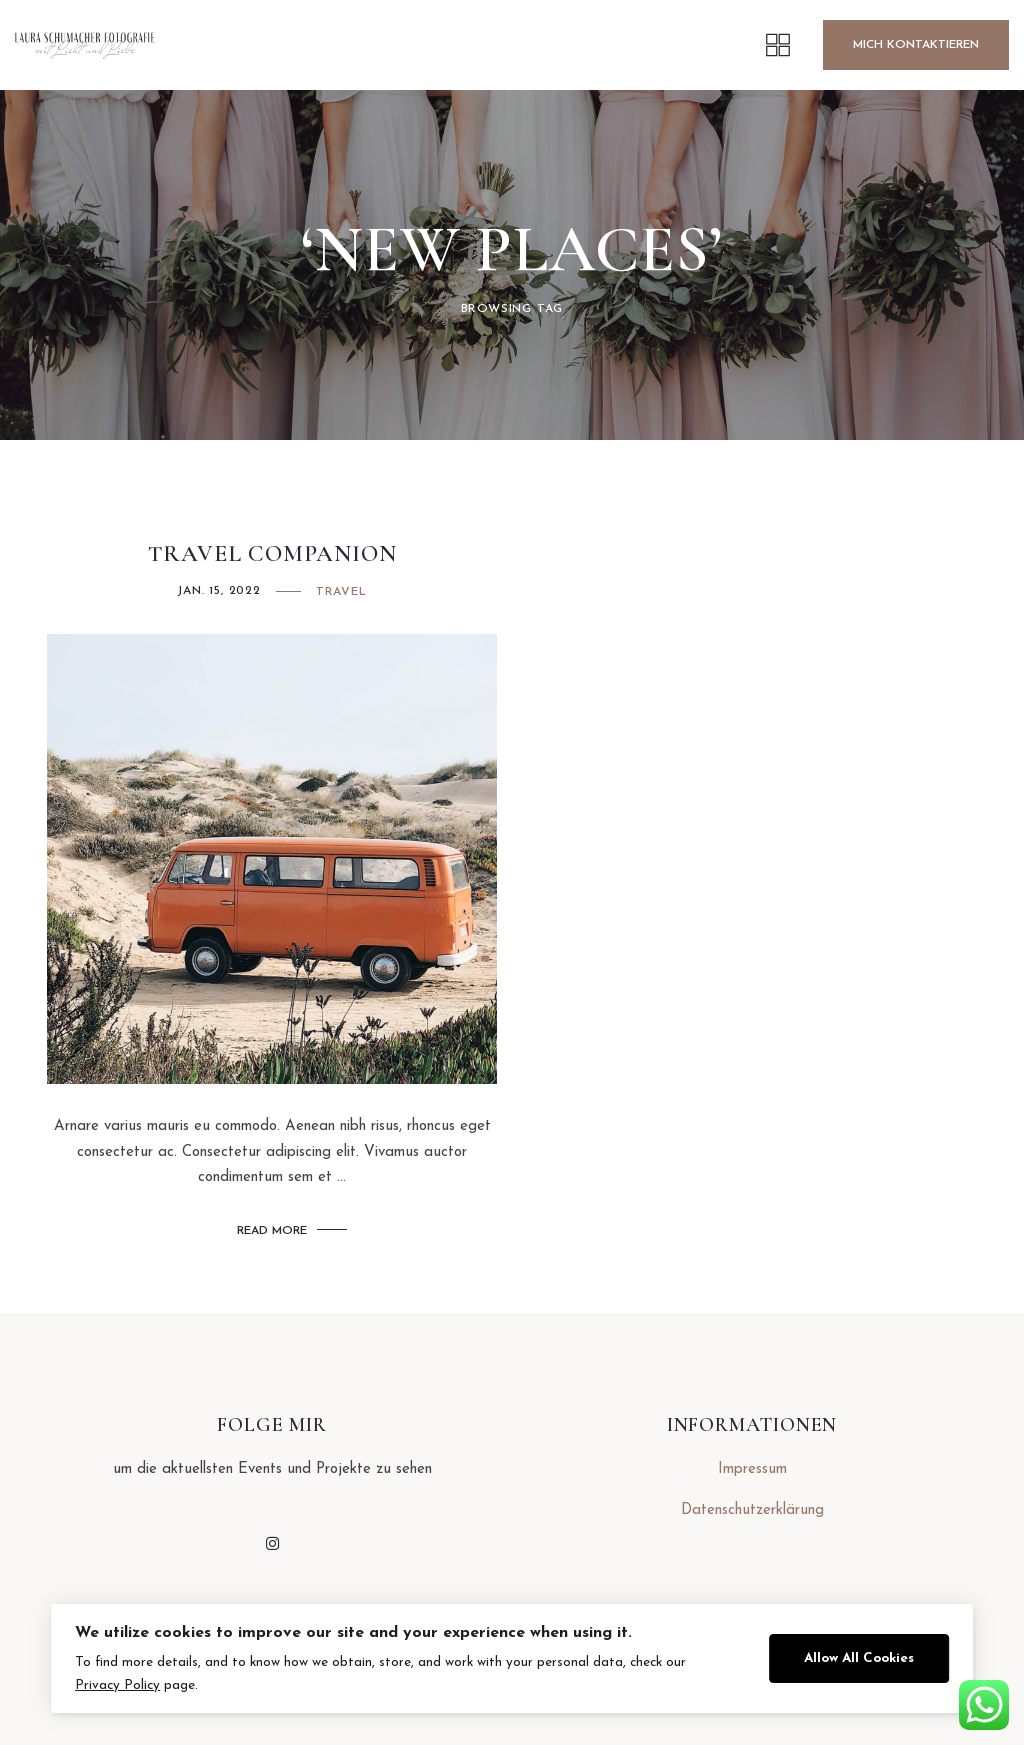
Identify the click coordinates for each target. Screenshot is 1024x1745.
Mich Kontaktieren (916, 45)
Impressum (752, 1469)
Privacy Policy (117, 1685)
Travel (341, 592)
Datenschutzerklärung (752, 1510)
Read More (272, 1231)
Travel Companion (272, 554)
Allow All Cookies (859, 1658)
